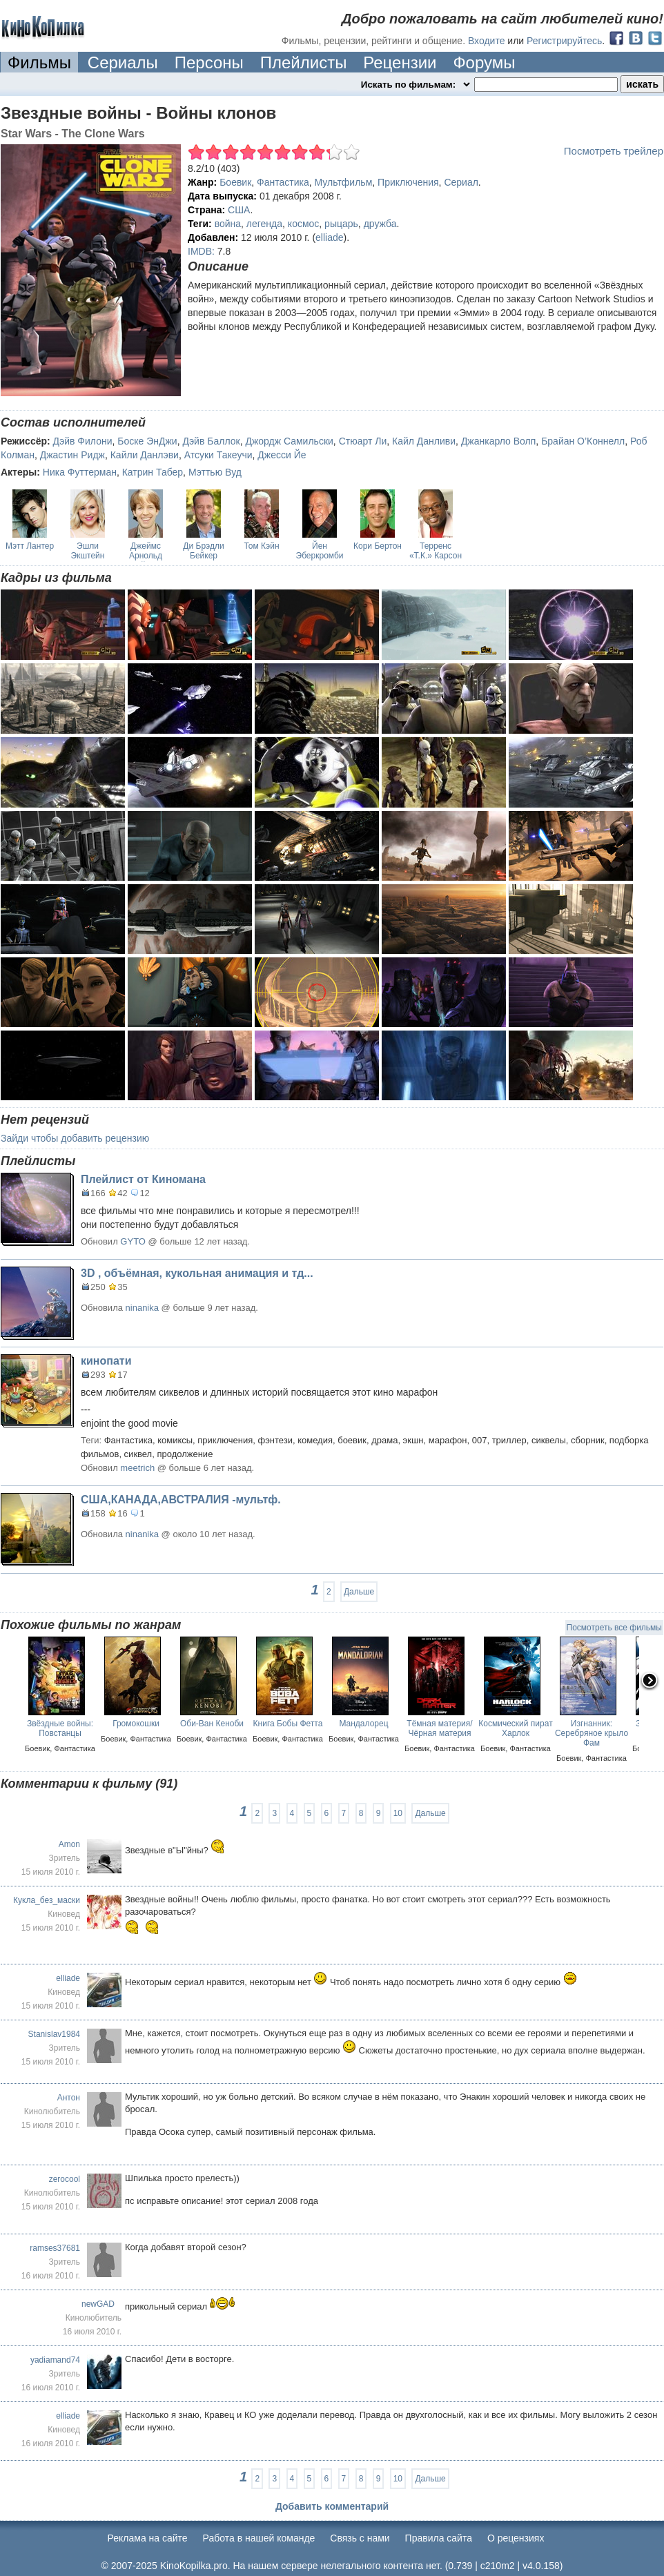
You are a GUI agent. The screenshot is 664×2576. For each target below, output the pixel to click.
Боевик (235, 182)
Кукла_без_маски (46, 1900)
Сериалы (123, 62)
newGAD (98, 2304)
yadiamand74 (55, 2360)
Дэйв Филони (83, 441)
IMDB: (201, 251)
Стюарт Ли (363, 441)
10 (397, 1813)
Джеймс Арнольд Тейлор (145, 555)
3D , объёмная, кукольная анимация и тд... (197, 1273)
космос (303, 223)
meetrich (137, 1468)
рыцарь (341, 223)
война (228, 223)
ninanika (142, 1307)
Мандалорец (363, 1723)
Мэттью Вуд (215, 472)
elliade (329, 237)
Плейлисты (303, 62)
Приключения (408, 182)
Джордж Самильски (289, 441)
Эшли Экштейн (88, 550)
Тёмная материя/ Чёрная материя (439, 1728)
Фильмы (39, 62)
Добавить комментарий (332, 2506)
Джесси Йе (281, 454)
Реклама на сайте (148, 2538)
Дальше (359, 1592)
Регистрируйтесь (564, 40)
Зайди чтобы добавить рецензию (75, 1138)
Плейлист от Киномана (143, 1179)
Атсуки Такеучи (218, 454)
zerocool (64, 2179)
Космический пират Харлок (515, 1728)
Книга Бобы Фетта (288, 1723)
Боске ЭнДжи (147, 441)
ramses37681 (55, 2248)
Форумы (484, 62)
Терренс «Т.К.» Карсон (435, 550)
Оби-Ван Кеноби (212, 1723)
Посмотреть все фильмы (614, 1627)
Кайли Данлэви (144, 454)
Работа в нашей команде (259, 2538)
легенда (264, 223)
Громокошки (136, 1723)
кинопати (106, 1361)
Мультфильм (344, 182)
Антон (68, 2097)
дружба (380, 223)
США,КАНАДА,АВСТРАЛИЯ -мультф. (181, 1499)
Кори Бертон (377, 546)
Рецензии (399, 62)
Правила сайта (438, 2538)
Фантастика (283, 182)
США (239, 209)
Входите (486, 40)
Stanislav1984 (54, 2034)
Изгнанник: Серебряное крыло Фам (591, 1733)
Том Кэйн (261, 546)
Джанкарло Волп (498, 441)
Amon (69, 1844)
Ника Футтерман (80, 472)
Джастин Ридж (72, 454)
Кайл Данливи (424, 441)
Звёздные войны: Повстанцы (60, 1728)
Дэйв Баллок (211, 441)
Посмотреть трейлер (613, 151)
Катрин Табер (152, 472)
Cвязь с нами (359, 2538)
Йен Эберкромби (320, 550)
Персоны (209, 62)
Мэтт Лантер (30, 546)
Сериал (461, 182)
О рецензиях (516, 2538)
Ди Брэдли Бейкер (203, 550)
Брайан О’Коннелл (583, 441)
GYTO (133, 1241)
